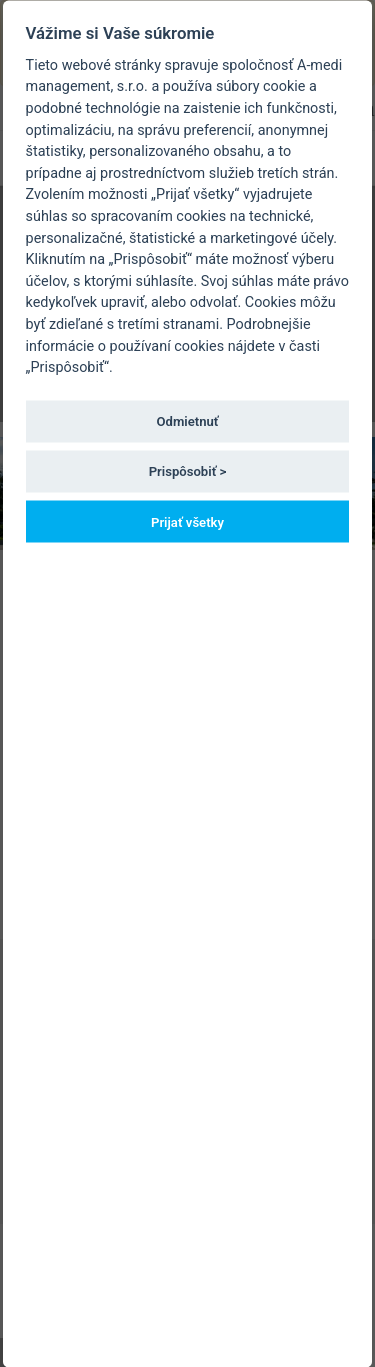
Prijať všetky (187, 521)
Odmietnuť (188, 421)
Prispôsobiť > (188, 471)
